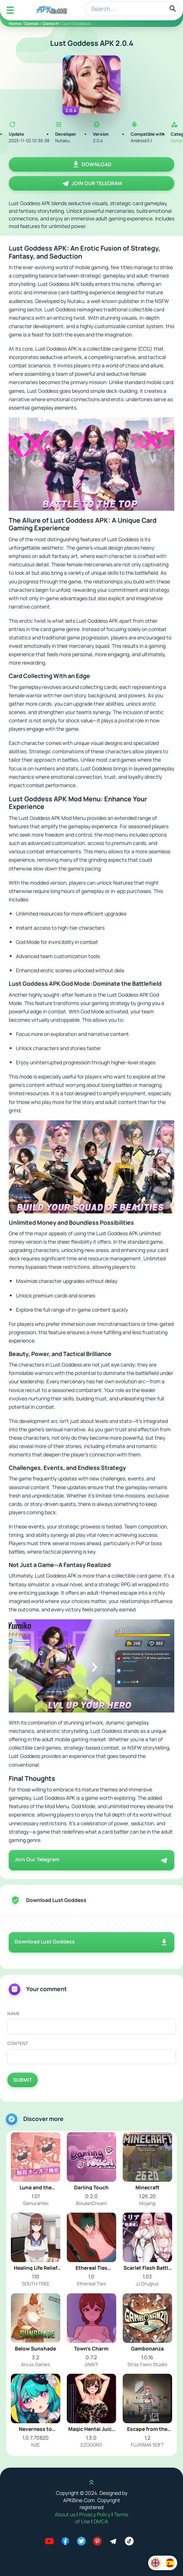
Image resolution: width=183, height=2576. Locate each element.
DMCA (101, 2521)
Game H (50, 23)
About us (66, 2514)
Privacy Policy (95, 2514)
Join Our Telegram (91, 183)
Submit (22, 2079)
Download (91, 164)
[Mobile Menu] (10, 10)
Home (15, 23)
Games (31, 23)
